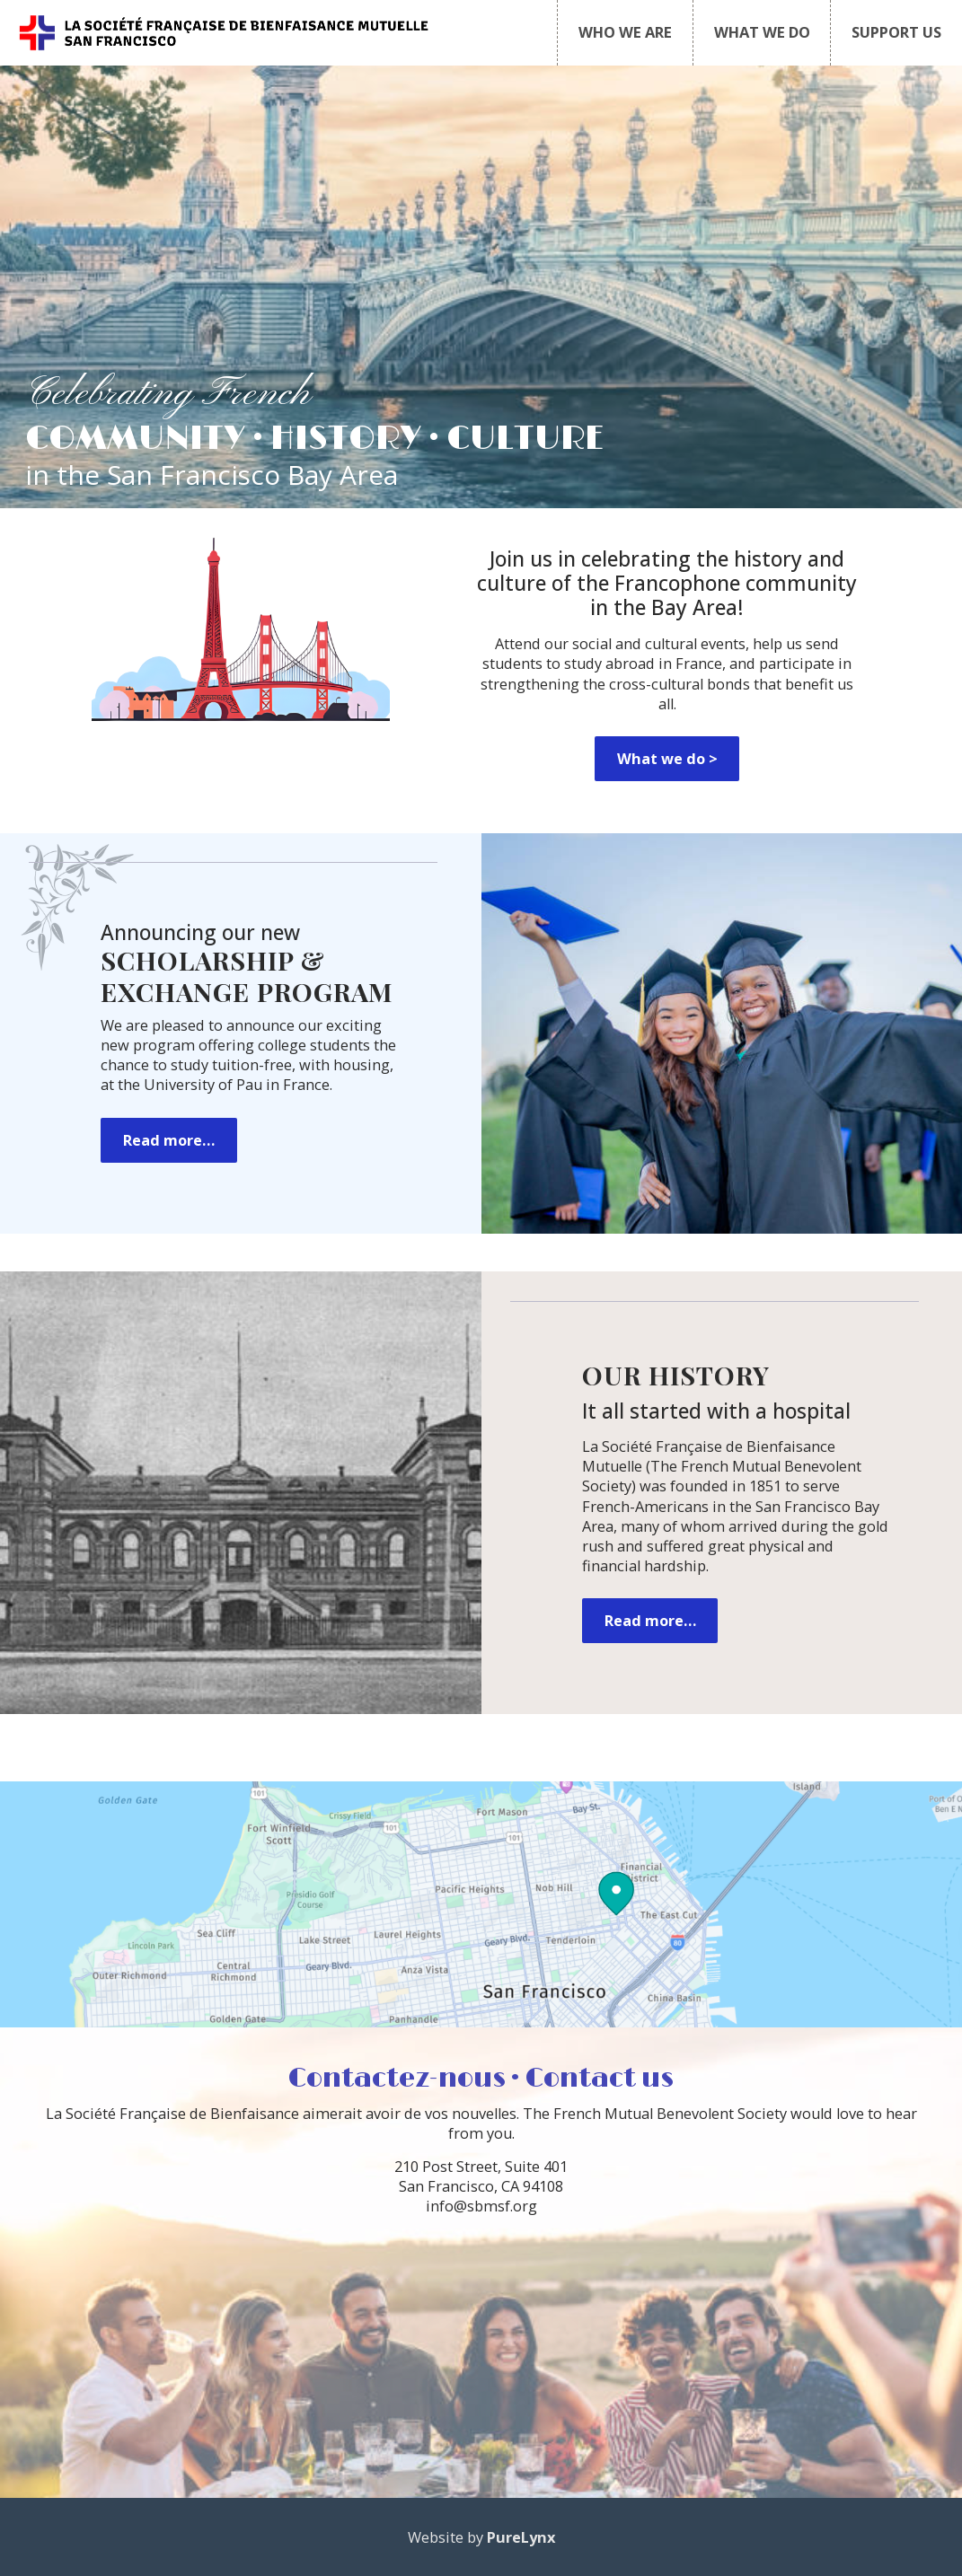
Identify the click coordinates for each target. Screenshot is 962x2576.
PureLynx (521, 2537)
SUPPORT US (896, 32)
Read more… (169, 1140)
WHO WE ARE (625, 32)
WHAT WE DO (762, 32)
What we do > (667, 759)
